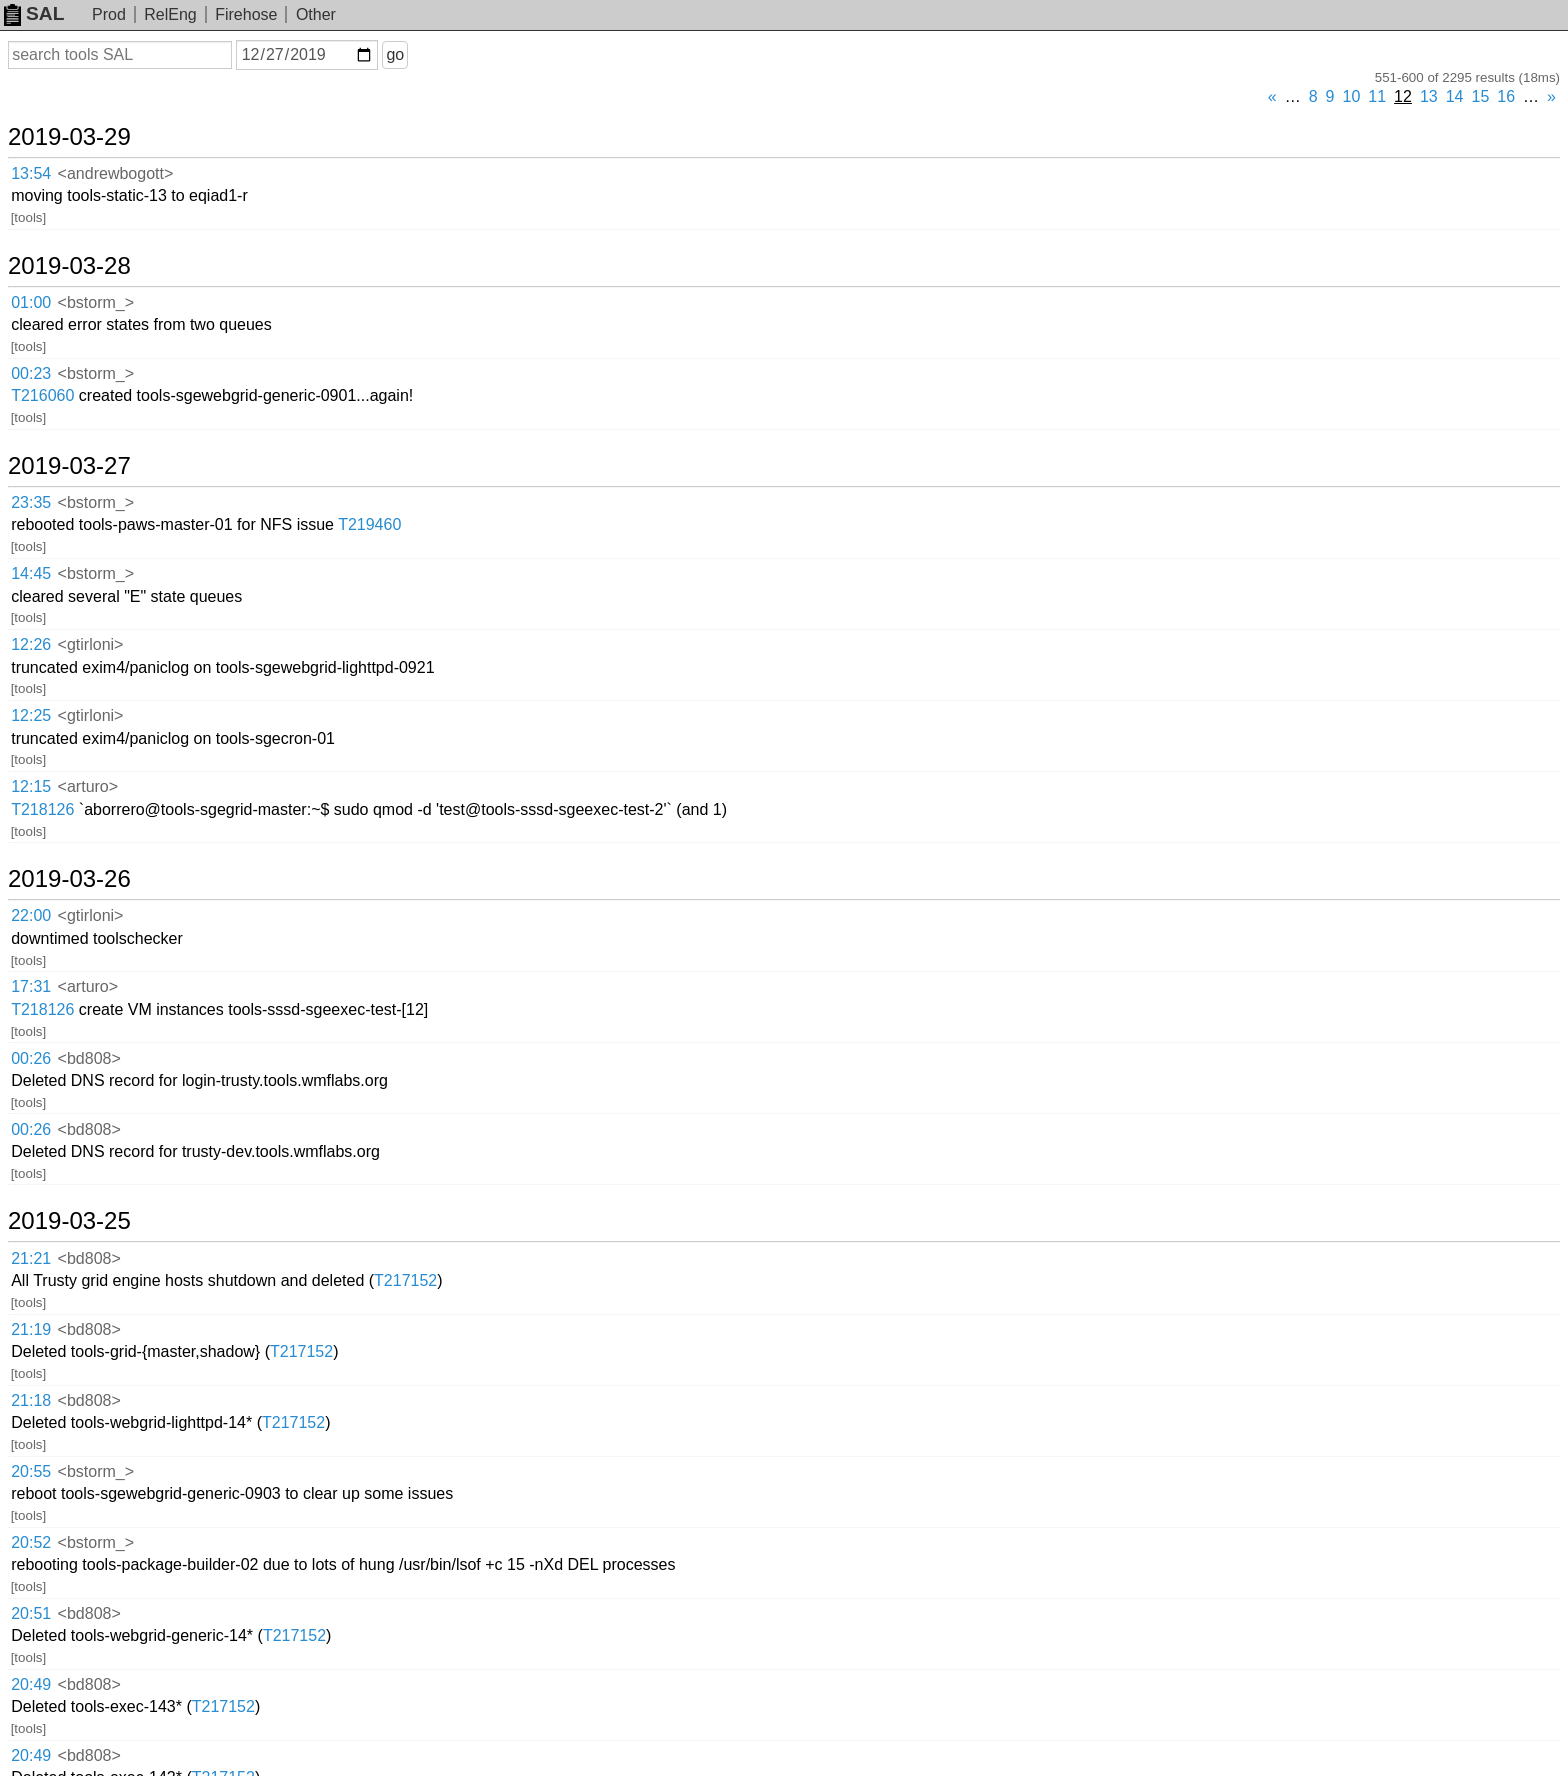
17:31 (31, 986)
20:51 (31, 1613)
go (395, 54)
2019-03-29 (69, 137)
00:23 (31, 373)
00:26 (31, 1058)
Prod (109, 14)
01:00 (31, 302)
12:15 (31, 786)
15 (1481, 96)
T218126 (42, 809)
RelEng (170, 14)
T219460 (369, 524)
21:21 (31, 1258)
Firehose (246, 14)
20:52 (31, 1542)
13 (1429, 96)
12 (1403, 96)
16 (1506, 96)
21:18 (31, 1400)
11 (1377, 96)
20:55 (31, 1471)
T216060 (42, 395)
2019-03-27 (69, 466)
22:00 (31, 915)
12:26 (31, 644)
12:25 (31, 715)
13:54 (31, 173)
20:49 (31, 1684)
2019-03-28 (69, 266)
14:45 (31, 573)
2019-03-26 (69, 879)
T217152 (405, 1280)
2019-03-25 (69, 1221)
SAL (34, 13)
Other (316, 14)
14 (1455, 96)
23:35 (31, 502)
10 (1352, 96)
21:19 (31, 1329)
